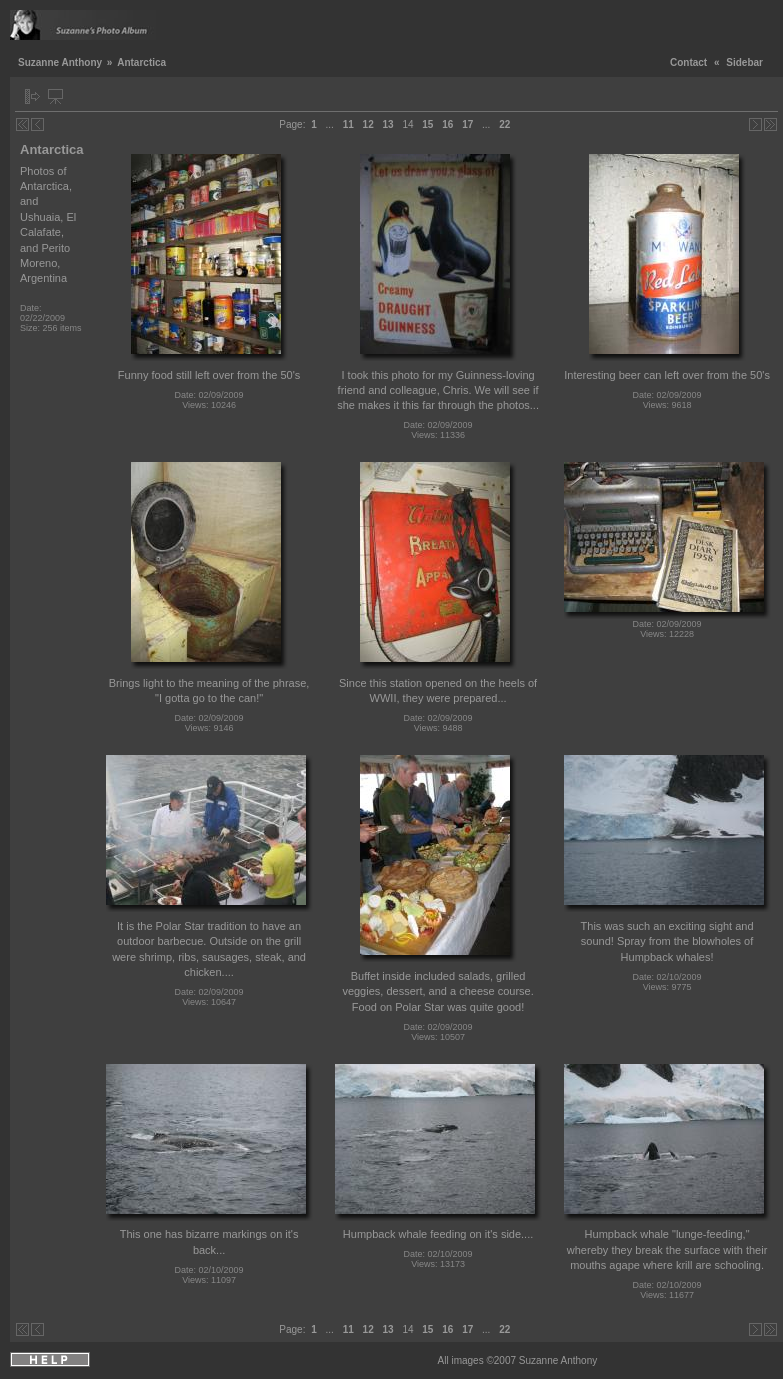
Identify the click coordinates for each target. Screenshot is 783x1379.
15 (427, 124)
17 (467, 124)
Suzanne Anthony (60, 62)
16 (447, 124)
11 (348, 124)
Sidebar (744, 62)
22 (504, 124)
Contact (688, 62)
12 (368, 124)
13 (388, 124)
